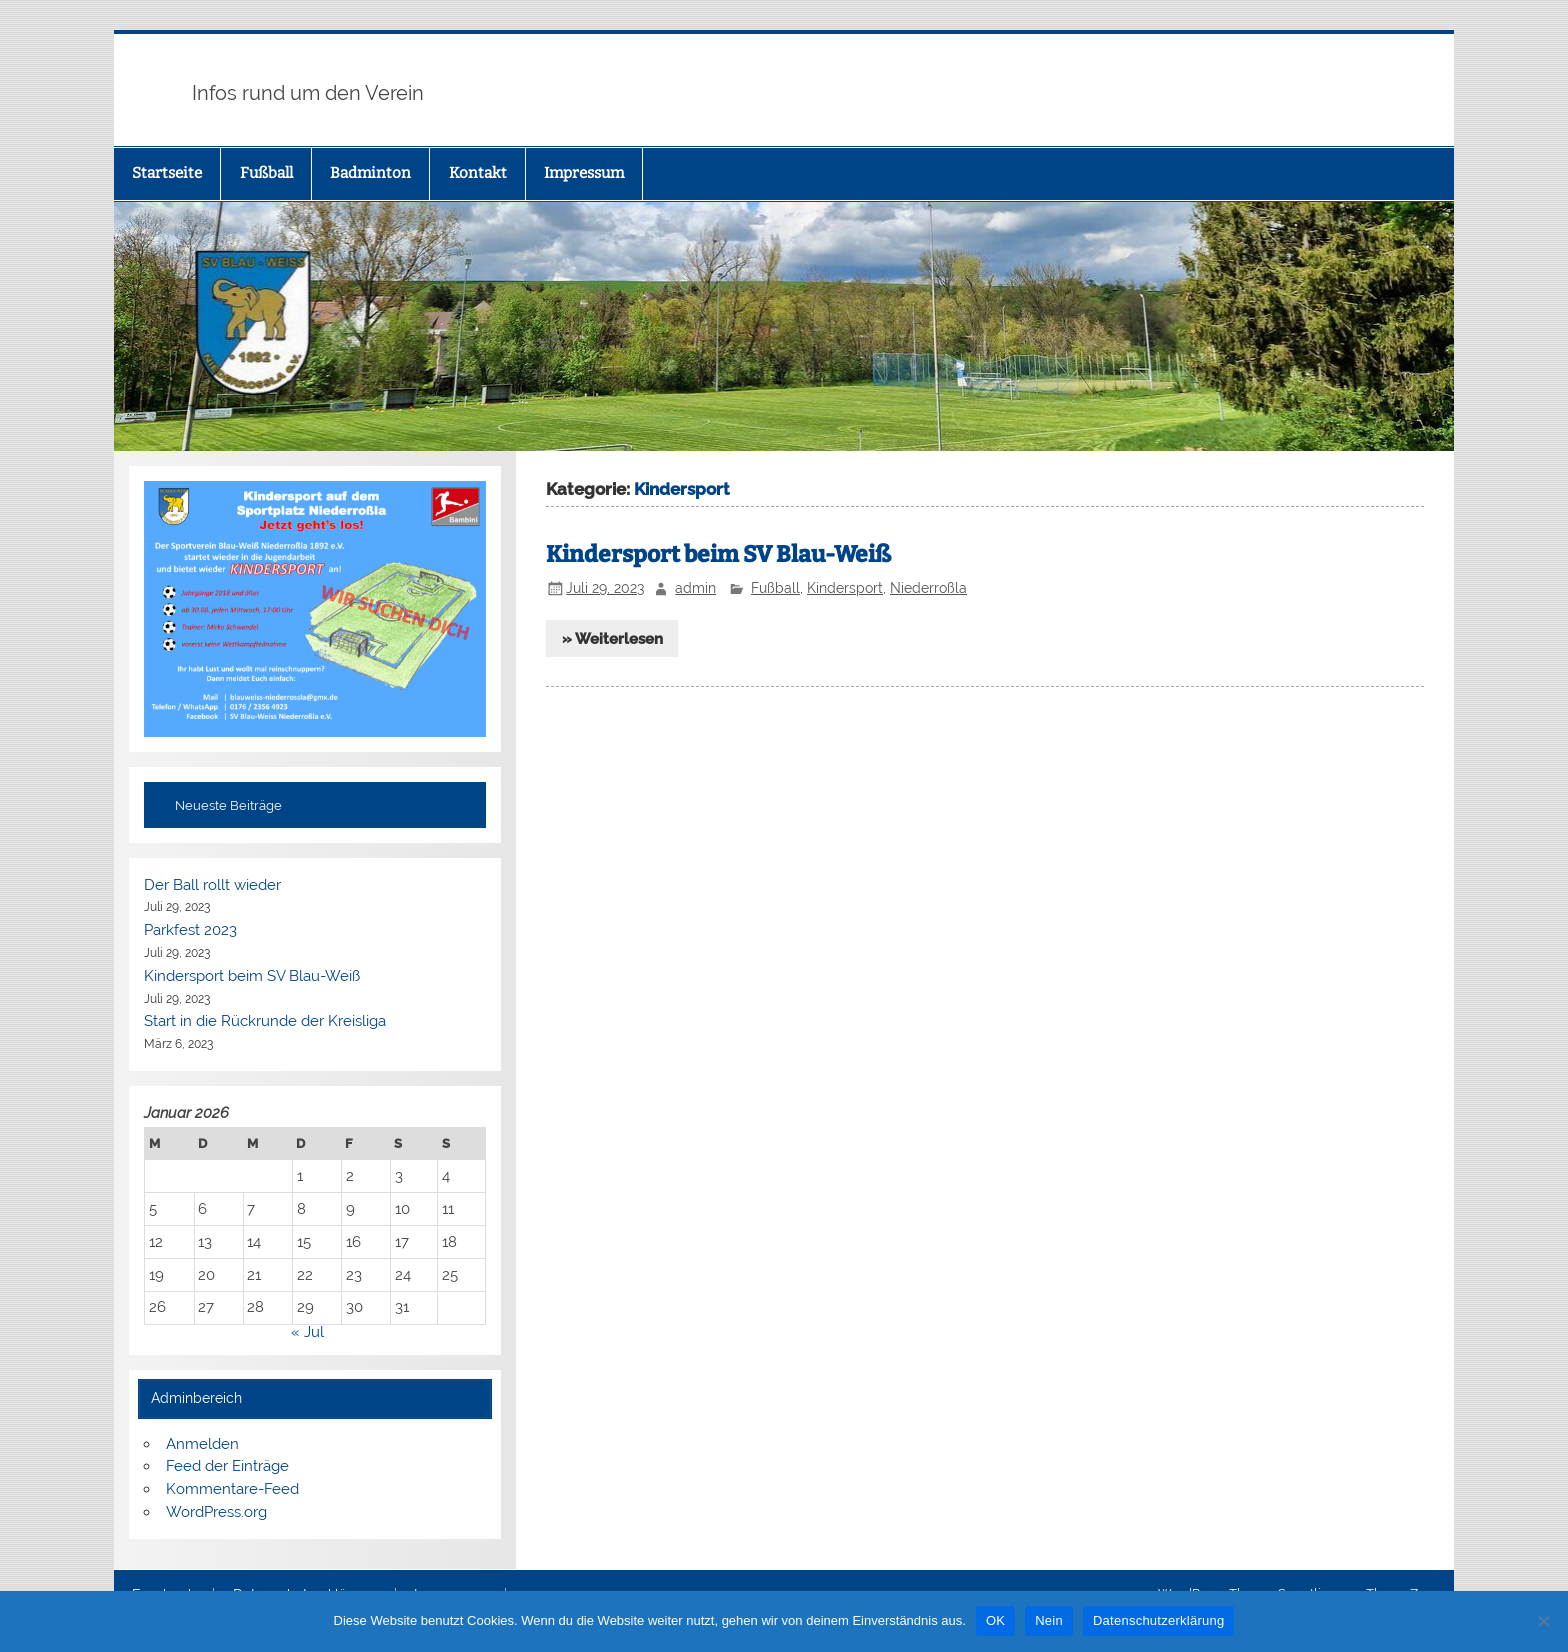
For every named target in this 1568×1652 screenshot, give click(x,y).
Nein (1049, 1620)
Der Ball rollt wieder (212, 885)
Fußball (266, 173)
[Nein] (1543, 1621)
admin (695, 588)
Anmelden (202, 1444)
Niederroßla (928, 588)
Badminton (370, 173)
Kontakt (478, 173)
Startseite (167, 173)
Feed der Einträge (227, 1466)
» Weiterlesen (612, 639)
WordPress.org (216, 1512)
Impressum (584, 173)
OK (995, 1620)
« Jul (307, 1332)
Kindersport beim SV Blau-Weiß (718, 554)
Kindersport (845, 588)
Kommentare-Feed (232, 1489)
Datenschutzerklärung (1158, 1620)
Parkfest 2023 (190, 930)
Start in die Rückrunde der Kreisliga (265, 1021)
